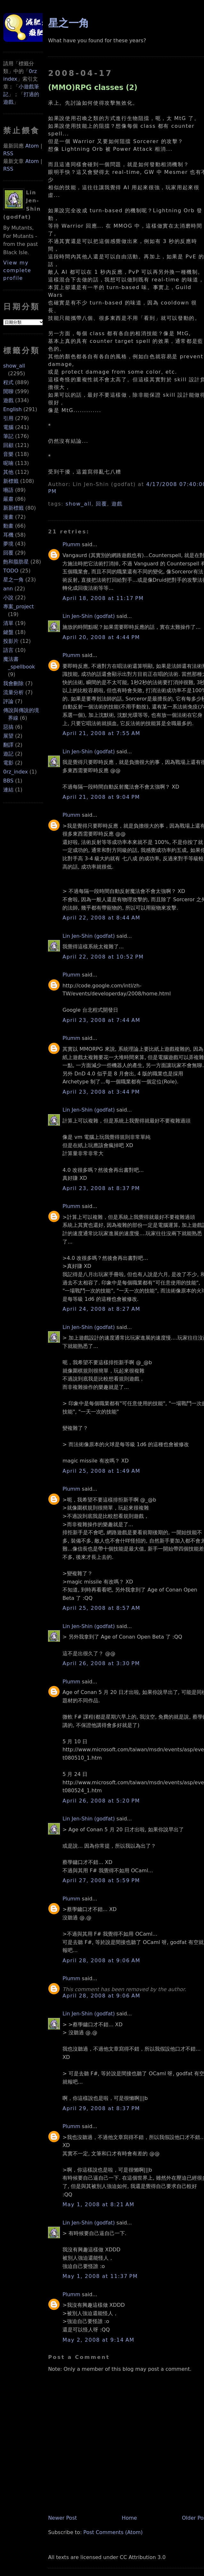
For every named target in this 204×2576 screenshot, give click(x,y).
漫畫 (8, 517)
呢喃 (8, 463)
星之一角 (13, 580)
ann (8, 589)
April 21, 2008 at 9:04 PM (101, 797)
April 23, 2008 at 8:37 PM (101, 1188)
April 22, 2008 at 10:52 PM (103, 957)
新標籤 (11, 481)
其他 (8, 472)
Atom (32, 146)
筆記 (8, 436)
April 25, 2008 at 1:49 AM (101, 1471)
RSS (8, 153)
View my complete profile (17, 270)
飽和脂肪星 (16, 562)
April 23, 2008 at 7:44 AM (101, 1020)
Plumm (71, 544)
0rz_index (15, 772)
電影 (8, 763)
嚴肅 (8, 499)
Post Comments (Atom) (113, 2532)
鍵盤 (8, 632)
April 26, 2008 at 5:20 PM (101, 1801)
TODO (10, 571)
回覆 (8, 553)
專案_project (18, 606)
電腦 (8, 427)
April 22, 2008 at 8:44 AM (101, 918)
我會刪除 (13, 683)
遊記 (8, 754)
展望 (8, 736)
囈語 (8, 490)
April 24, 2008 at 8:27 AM (101, 1309)
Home (129, 2518)
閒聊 (8, 391)
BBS (8, 781)
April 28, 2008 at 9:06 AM (101, 1960)
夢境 (8, 544)
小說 (8, 598)
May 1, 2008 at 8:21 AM (98, 2204)
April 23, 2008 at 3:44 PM (101, 1092)
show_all (14, 366)
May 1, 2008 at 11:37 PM (100, 2276)
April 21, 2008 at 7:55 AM (101, 733)
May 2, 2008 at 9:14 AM (98, 2340)
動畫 (8, 526)
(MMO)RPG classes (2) (92, 87)
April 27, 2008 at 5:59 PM (101, 1880)
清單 (8, 623)
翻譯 (8, 745)
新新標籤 (13, 508)
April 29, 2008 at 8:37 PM (101, 2108)
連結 (8, 790)
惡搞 (8, 727)
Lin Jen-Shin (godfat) (88, 616)
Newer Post (62, 2518)
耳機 (8, 535)
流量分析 (13, 692)
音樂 (8, 454)
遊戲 (8, 400)
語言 (8, 650)
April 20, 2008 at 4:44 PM (101, 637)
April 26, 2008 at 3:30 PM (101, 1663)
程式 (8, 382)
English (12, 409)
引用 (8, 418)
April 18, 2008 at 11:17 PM (103, 598)
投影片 (11, 641)
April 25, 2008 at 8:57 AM (101, 1608)
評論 (8, 701)
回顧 (8, 445)
